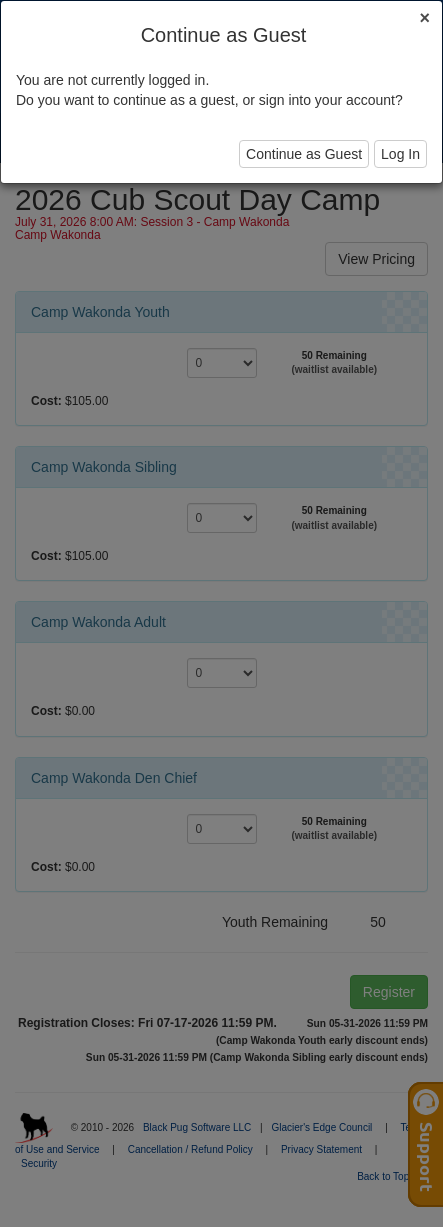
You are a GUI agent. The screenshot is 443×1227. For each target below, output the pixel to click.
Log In (400, 154)
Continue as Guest (304, 154)
